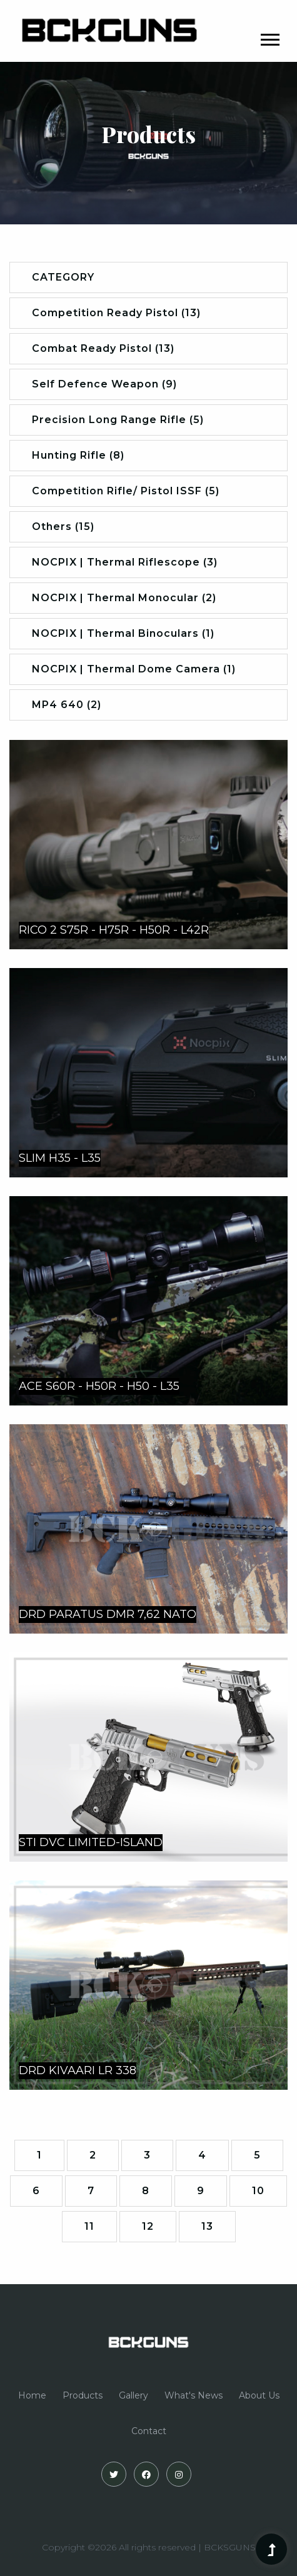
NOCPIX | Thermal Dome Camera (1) (134, 669)
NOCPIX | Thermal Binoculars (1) (123, 633)
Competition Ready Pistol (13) (116, 313)
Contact (148, 2431)
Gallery (133, 2395)
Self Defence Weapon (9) (104, 384)
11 (89, 2226)
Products (83, 2395)
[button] (269, 37)
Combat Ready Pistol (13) (103, 348)
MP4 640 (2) (66, 705)
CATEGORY (63, 277)
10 (258, 2191)
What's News (193, 2395)
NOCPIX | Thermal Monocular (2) (124, 598)
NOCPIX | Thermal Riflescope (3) (125, 562)
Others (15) (63, 526)
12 (148, 2226)
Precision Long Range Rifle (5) (118, 420)
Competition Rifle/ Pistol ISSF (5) (125, 491)
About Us (259, 2395)
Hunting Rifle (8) (78, 455)
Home (32, 2395)
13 (207, 2226)
